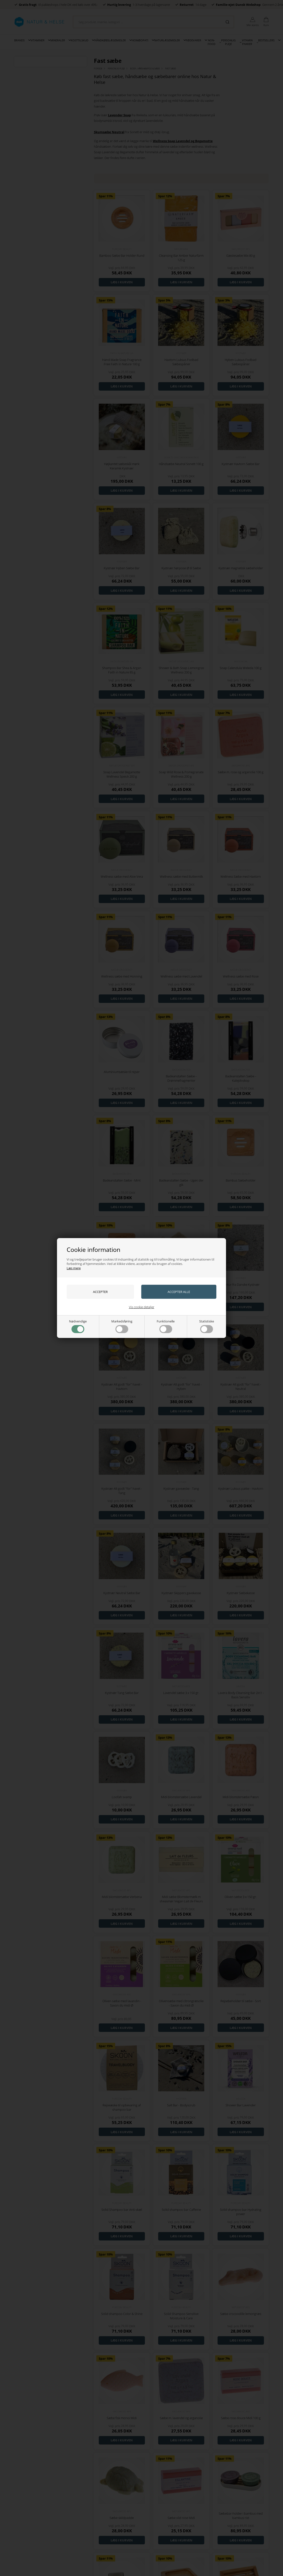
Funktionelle (166, 1326)
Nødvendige (78, 1326)
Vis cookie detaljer (141, 1307)
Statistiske (206, 1326)
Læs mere (74, 1268)
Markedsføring (121, 1326)
